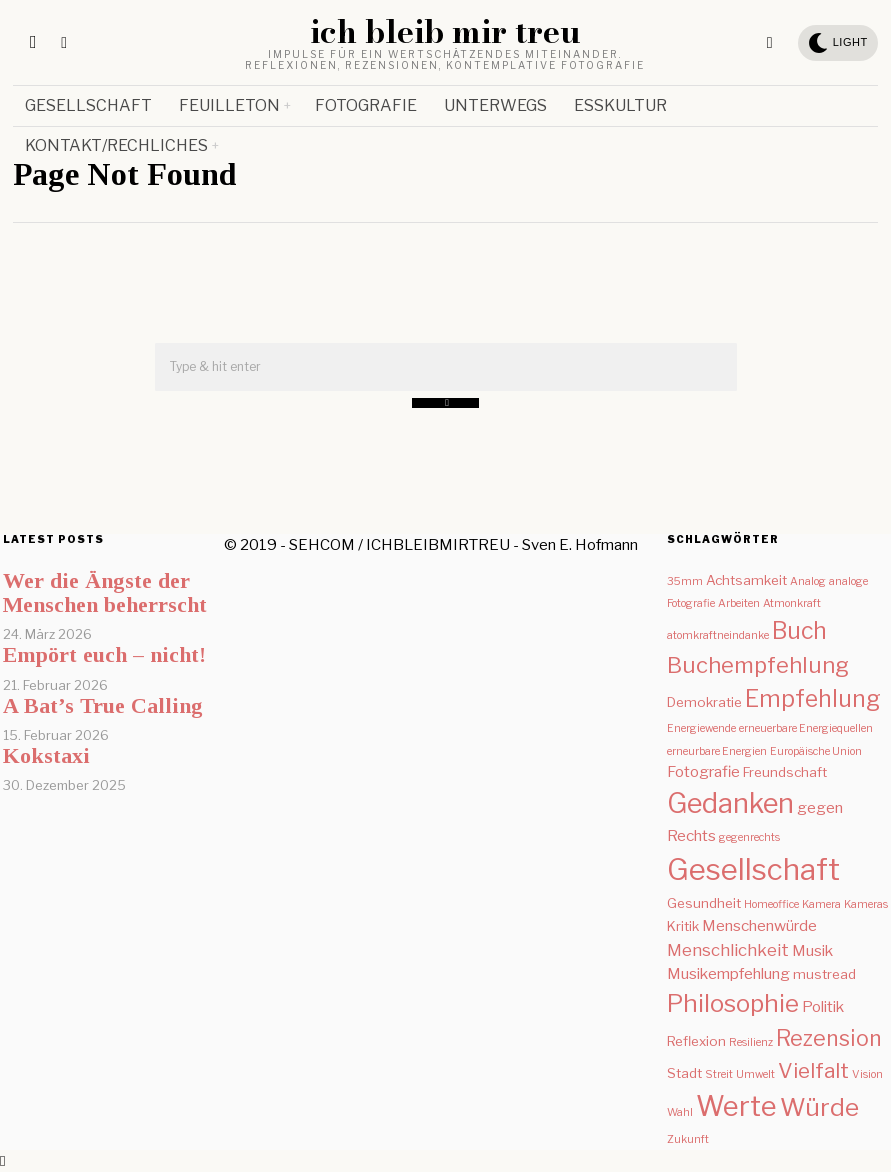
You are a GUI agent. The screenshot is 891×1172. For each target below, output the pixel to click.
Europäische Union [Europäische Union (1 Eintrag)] (816, 751)
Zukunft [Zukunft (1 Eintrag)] (688, 1139)
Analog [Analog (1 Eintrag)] (808, 581)
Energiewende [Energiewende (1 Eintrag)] (701, 728)
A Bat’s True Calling (103, 705)
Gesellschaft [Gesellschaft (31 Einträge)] (753, 869)
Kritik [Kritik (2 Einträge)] (683, 926)
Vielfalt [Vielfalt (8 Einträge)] (813, 1070)
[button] (445, 403)
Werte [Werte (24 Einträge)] (736, 1106)
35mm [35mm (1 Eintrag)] (685, 581)
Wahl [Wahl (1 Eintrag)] (680, 1112)
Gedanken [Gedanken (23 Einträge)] (730, 803)
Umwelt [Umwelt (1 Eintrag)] (755, 1074)
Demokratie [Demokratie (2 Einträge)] (704, 702)
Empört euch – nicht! (104, 654)
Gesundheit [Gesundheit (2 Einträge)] (704, 903)
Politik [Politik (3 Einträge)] (823, 1006)
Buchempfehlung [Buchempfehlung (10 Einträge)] (758, 665)
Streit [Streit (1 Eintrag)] (719, 1074)
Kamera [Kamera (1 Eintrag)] (821, 904)
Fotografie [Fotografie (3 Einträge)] (703, 771)
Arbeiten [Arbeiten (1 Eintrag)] (739, 603)
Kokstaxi (46, 755)
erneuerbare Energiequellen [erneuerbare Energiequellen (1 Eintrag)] (806, 728)
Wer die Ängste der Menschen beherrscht (105, 592)
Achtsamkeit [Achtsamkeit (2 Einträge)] (746, 580)
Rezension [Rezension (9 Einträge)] (829, 1038)
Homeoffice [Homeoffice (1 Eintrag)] (771, 904)
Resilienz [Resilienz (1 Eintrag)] (751, 1042)
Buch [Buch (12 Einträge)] (799, 631)
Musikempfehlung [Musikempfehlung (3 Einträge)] (728, 973)
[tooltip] (770, 43)
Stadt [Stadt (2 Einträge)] (684, 1073)
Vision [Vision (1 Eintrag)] (867, 1074)
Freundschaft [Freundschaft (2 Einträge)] (785, 772)
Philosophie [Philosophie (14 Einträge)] (733, 1003)
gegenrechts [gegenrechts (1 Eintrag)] (749, 837)
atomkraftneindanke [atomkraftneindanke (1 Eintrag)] (718, 635)
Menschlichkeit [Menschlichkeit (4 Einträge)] (728, 950)
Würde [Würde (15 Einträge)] (819, 1107)
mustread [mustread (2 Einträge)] (824, 974)
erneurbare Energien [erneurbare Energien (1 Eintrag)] (717, 751)
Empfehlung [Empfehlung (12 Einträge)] (813, 699)
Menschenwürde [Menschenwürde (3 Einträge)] (759, 925)
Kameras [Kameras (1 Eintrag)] (866, 904)
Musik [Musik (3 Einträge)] (812, 950)
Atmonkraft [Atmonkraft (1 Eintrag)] (792, 603)
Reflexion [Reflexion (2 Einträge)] (696, 1041)
